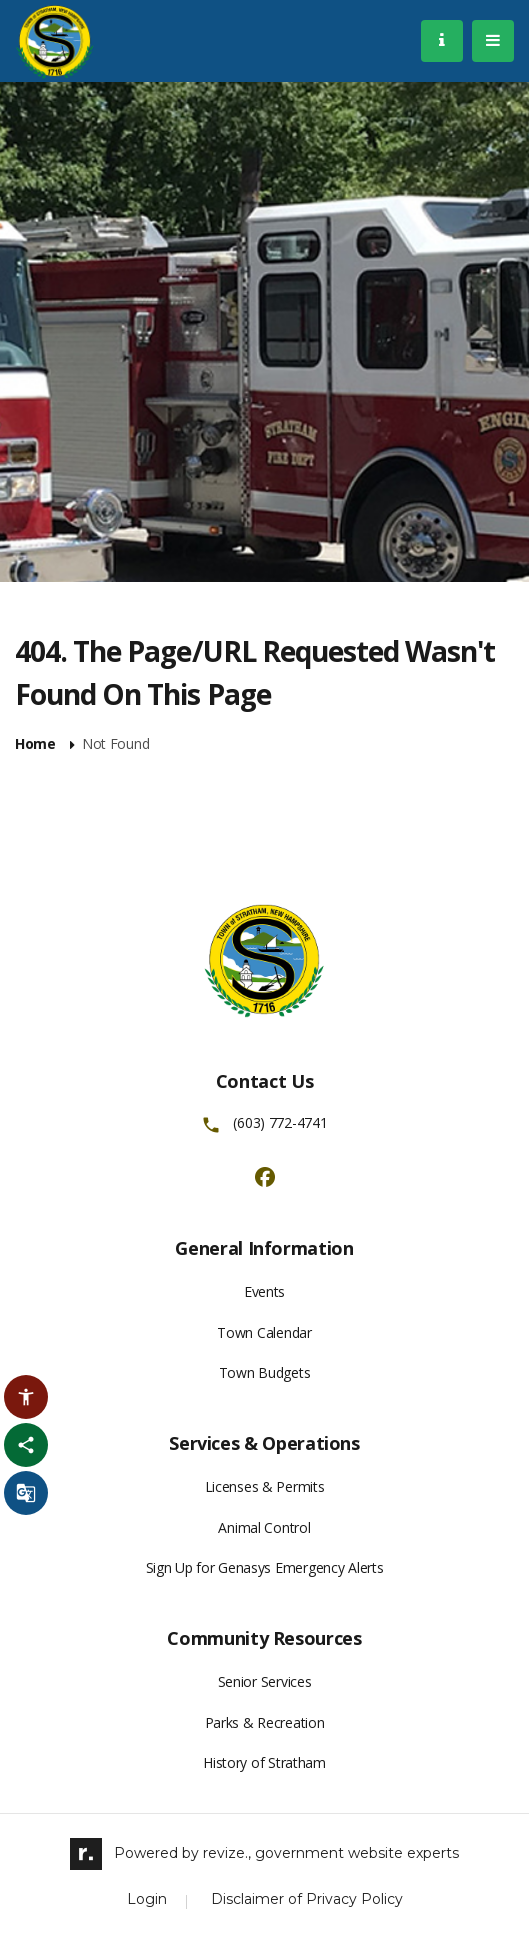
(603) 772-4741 (280, 1123)
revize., (227, 1853)
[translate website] (26, 1493)
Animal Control (264, 1527)
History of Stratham (264, 1762)
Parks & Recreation (265, 1722)
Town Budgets (265, 1372)
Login (147, 1899)
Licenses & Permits (265, 1486)
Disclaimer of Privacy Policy (307, 1899)
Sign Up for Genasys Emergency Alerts (265, 1567)
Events (264, 1291)
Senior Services (265, 1681)
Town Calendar (264, 1332)
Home (35, 744)
